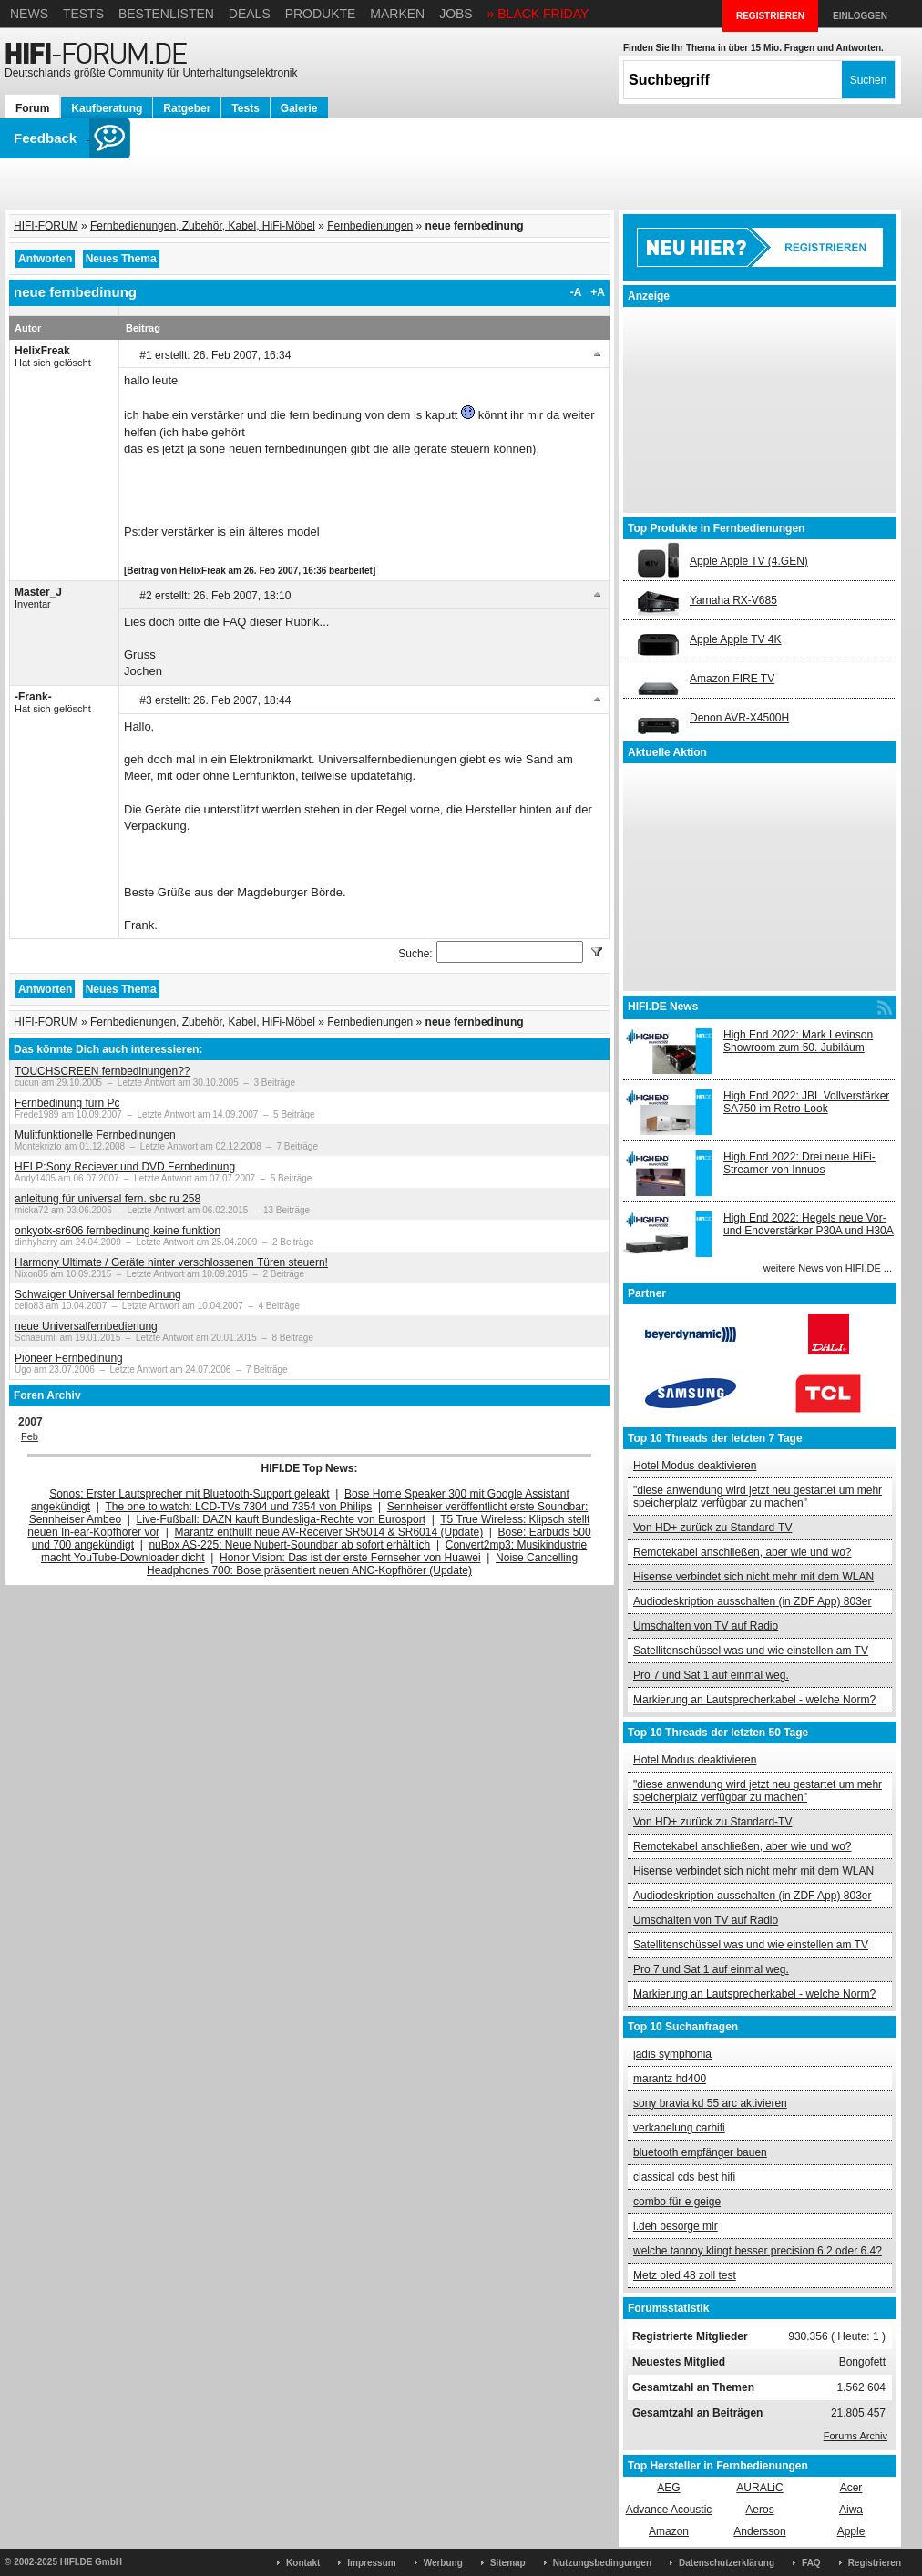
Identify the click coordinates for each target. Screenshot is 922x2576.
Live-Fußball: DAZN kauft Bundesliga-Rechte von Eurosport (281, 1519)
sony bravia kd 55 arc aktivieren (710, 2103)
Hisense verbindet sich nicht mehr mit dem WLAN (753, 1576)
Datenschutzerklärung (726, 2563)
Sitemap (508, 2563)
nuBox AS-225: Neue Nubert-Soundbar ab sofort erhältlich (289, 1544)
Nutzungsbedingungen (602, 2563)
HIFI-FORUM (46, 226)
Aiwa (851, 2509)
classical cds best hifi (684, 2177)
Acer (851, 2487)
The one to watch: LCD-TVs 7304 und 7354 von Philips (238, 1506)
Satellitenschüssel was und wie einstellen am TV (750, 1650)
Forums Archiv (855, 2435)
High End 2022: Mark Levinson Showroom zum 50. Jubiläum (798, 1041)
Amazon (669, 2531)
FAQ (811, 2563)
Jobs (456, 13)
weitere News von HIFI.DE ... (827, 1267)
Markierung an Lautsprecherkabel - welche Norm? (754, 1699)
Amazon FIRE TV (732, 678)
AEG (668, 2487)
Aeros (759, 2509)
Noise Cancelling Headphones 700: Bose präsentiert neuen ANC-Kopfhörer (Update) (362, 1564)
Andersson (759, 2531)
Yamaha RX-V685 (733, 600)
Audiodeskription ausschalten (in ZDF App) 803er (752, 1601)
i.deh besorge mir (675, 2226)
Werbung (443, 2563)
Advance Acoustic (669, 2509)
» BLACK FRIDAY (538, 13)
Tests (83, 13)
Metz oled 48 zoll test (684, 2275)
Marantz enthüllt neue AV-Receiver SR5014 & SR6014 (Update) (329, 1532)
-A (576, 292)
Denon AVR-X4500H (739, 717)
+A (597, 292)
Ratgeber (186, 108)
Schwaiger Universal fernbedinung (98, 1294)
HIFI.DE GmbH (91, 2562)
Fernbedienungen (370, 226)
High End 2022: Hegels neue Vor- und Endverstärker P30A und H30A (808, 1224)
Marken (397, 13)
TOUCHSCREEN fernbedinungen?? (102, 1071)
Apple (851, 2531)
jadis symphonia (672, 2054)
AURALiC (759, 2487)
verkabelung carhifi (679, 2127)
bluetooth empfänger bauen (700, 2152)
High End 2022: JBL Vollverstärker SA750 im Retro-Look (806, 1102)
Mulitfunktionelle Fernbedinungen (95, 1135)
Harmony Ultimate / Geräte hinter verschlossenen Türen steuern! (171, 1262)
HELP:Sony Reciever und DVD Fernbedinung (125, 1166)
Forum (32, 108)
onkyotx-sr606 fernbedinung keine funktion (117, 1230)
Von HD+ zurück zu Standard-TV (712, 1527)
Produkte (320, 13)
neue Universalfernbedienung (86, 1326)
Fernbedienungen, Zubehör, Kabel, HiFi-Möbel (202, 226)
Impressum (371, 2563)
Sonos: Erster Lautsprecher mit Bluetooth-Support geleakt (189, 1493)
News (29, 13)
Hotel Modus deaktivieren (694, 1465)
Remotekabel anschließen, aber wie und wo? (742, 1552)
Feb (29, 1436)
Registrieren (874, 2563)
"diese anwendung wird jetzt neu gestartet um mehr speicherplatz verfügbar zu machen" (757, 1496)
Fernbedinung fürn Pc (67, 1103)
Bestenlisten (166, 13)
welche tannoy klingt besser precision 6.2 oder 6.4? (757, 2250)
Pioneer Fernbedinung (69, 1358)
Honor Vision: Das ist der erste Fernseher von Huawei (350, 1557)
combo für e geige (677, 2201)
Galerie (299, 108)
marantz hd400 (669, 2078)
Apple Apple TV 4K (736, 639)
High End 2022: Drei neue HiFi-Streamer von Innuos (799, 1163)
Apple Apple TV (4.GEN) (749, 561)
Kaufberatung (106, 108)
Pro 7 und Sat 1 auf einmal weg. (711, 1675)
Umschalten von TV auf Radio (705, 1626)
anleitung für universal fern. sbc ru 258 (107, 1198)
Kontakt (303, 2563)
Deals (250, 13)
